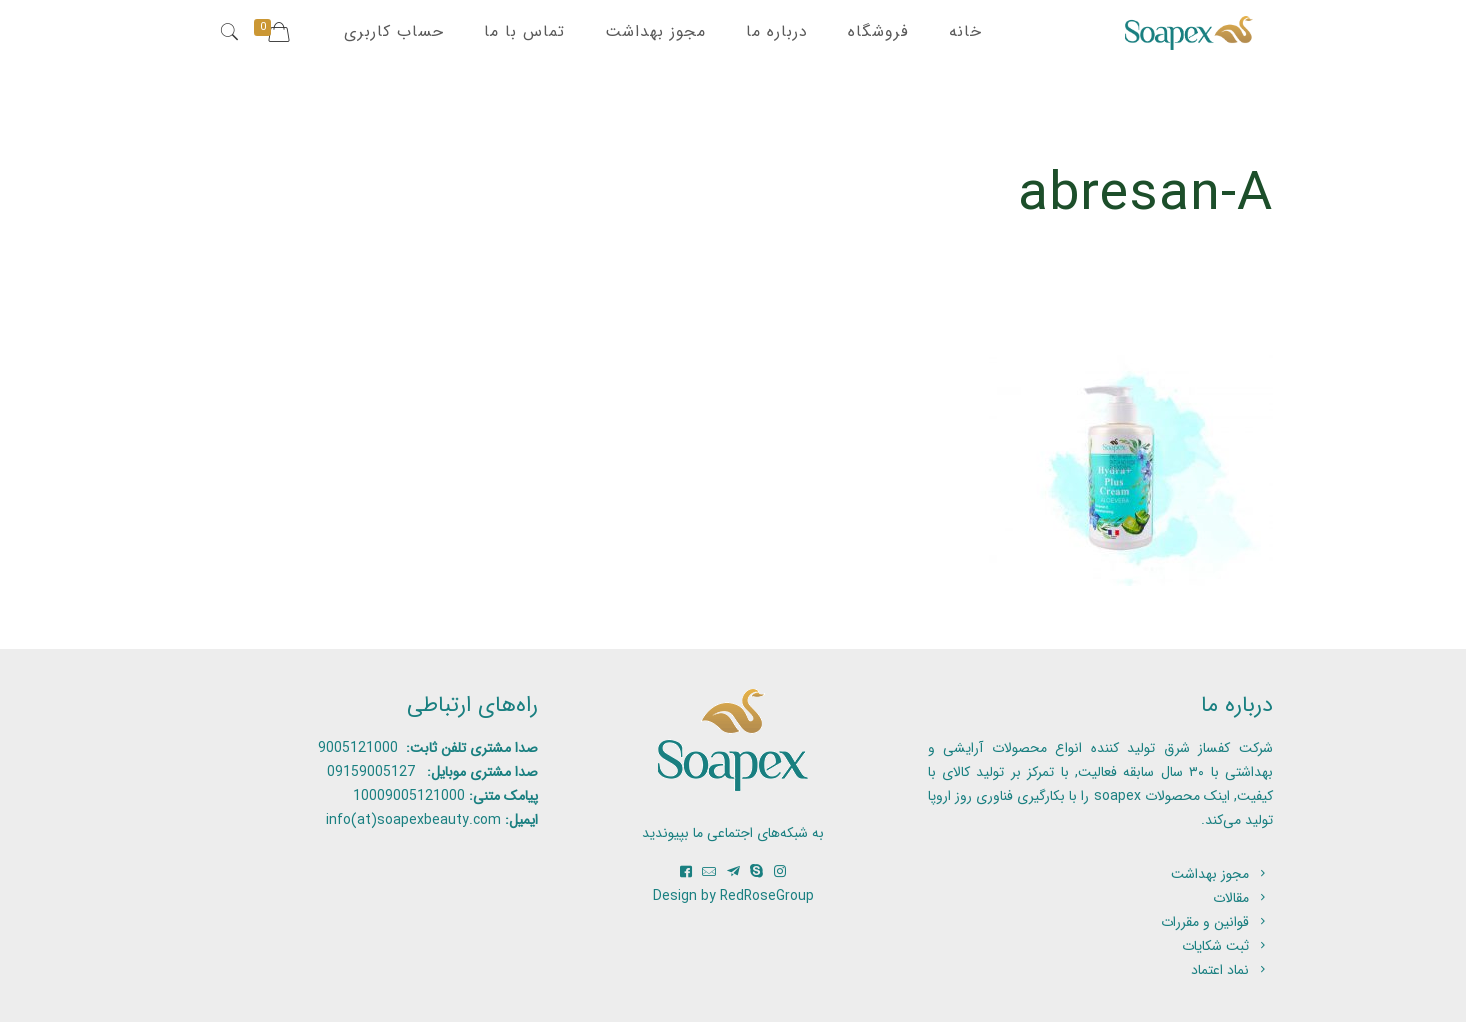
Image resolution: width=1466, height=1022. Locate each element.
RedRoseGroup (767, 896)
